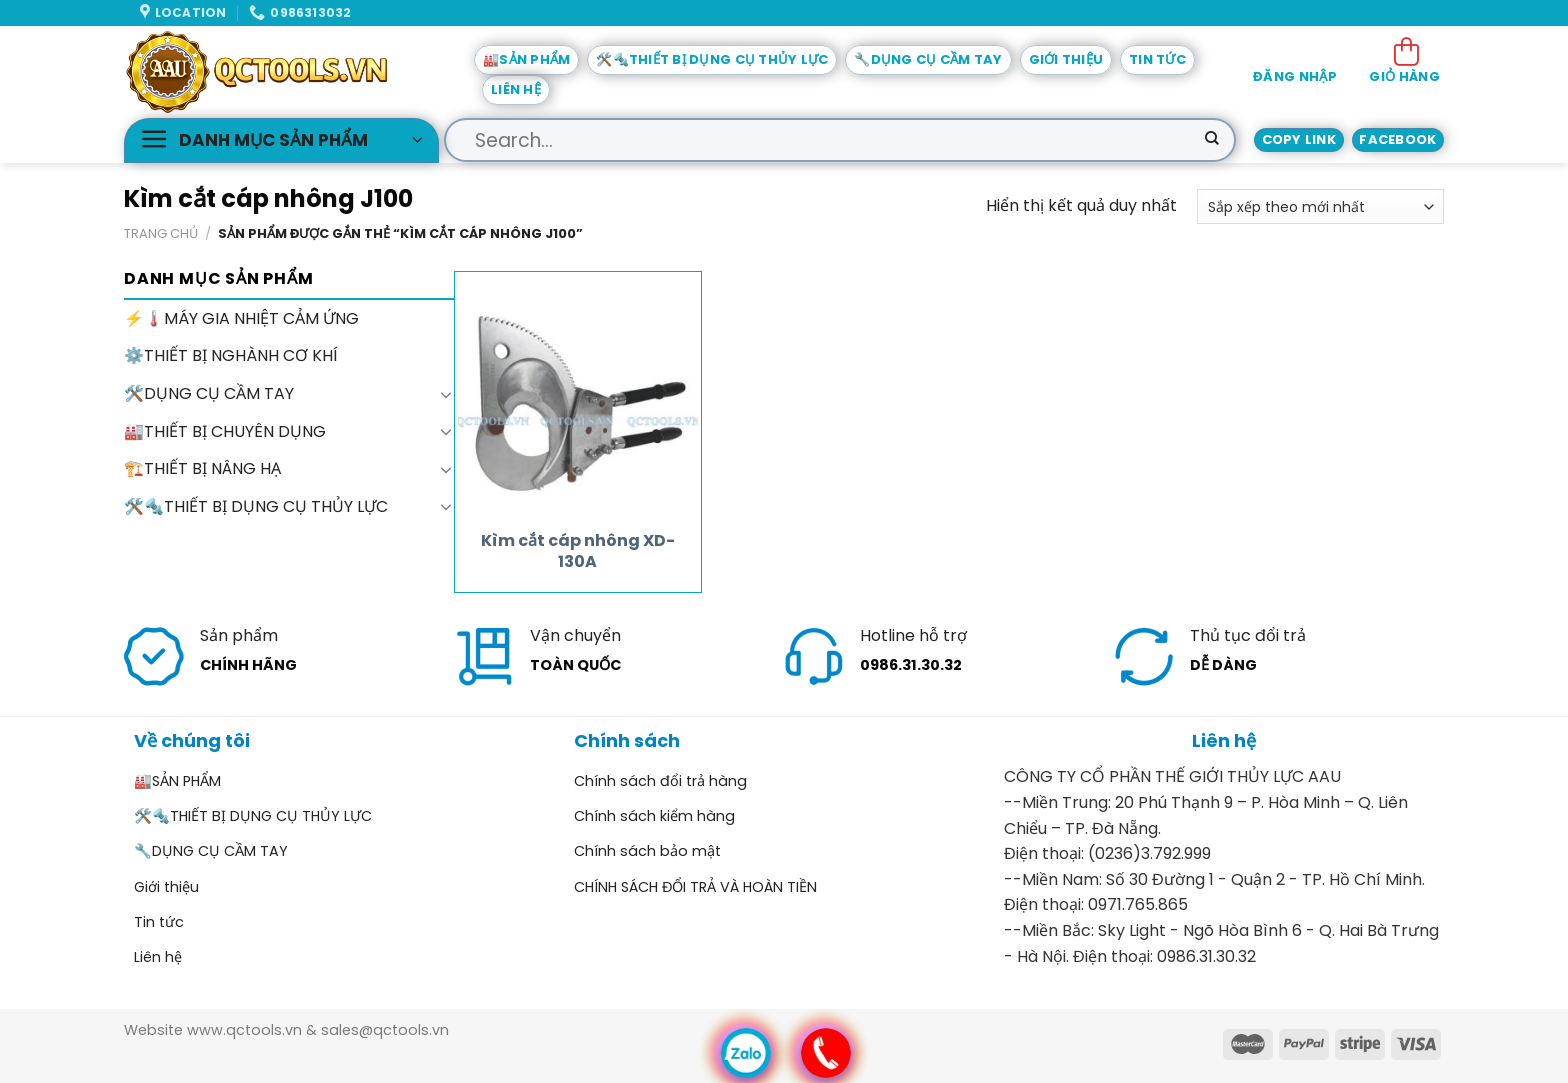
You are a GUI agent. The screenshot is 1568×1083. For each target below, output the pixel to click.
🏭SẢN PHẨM (526, 59)
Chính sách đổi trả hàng (660, 781)
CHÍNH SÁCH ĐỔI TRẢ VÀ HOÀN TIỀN (695, 887)
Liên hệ (516, 89)
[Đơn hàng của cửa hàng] (1320, 206)
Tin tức (1157, 59)
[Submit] (1212, 140)
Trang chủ (161, 233)
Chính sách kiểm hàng (654, 816)
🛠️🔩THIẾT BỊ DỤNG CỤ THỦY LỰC (712, 59)
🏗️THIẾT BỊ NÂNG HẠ (202, 468)
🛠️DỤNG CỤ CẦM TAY (209, 393)
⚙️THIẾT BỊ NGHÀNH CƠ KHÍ (231, 356)
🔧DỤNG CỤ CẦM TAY (928, 59)
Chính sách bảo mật (647, 851)
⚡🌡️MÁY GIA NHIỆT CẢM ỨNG (241, 318)
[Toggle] (446, 394)
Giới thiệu (1066, 59)
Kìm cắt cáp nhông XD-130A (578, 552)
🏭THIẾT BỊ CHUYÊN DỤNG (225, 431)
